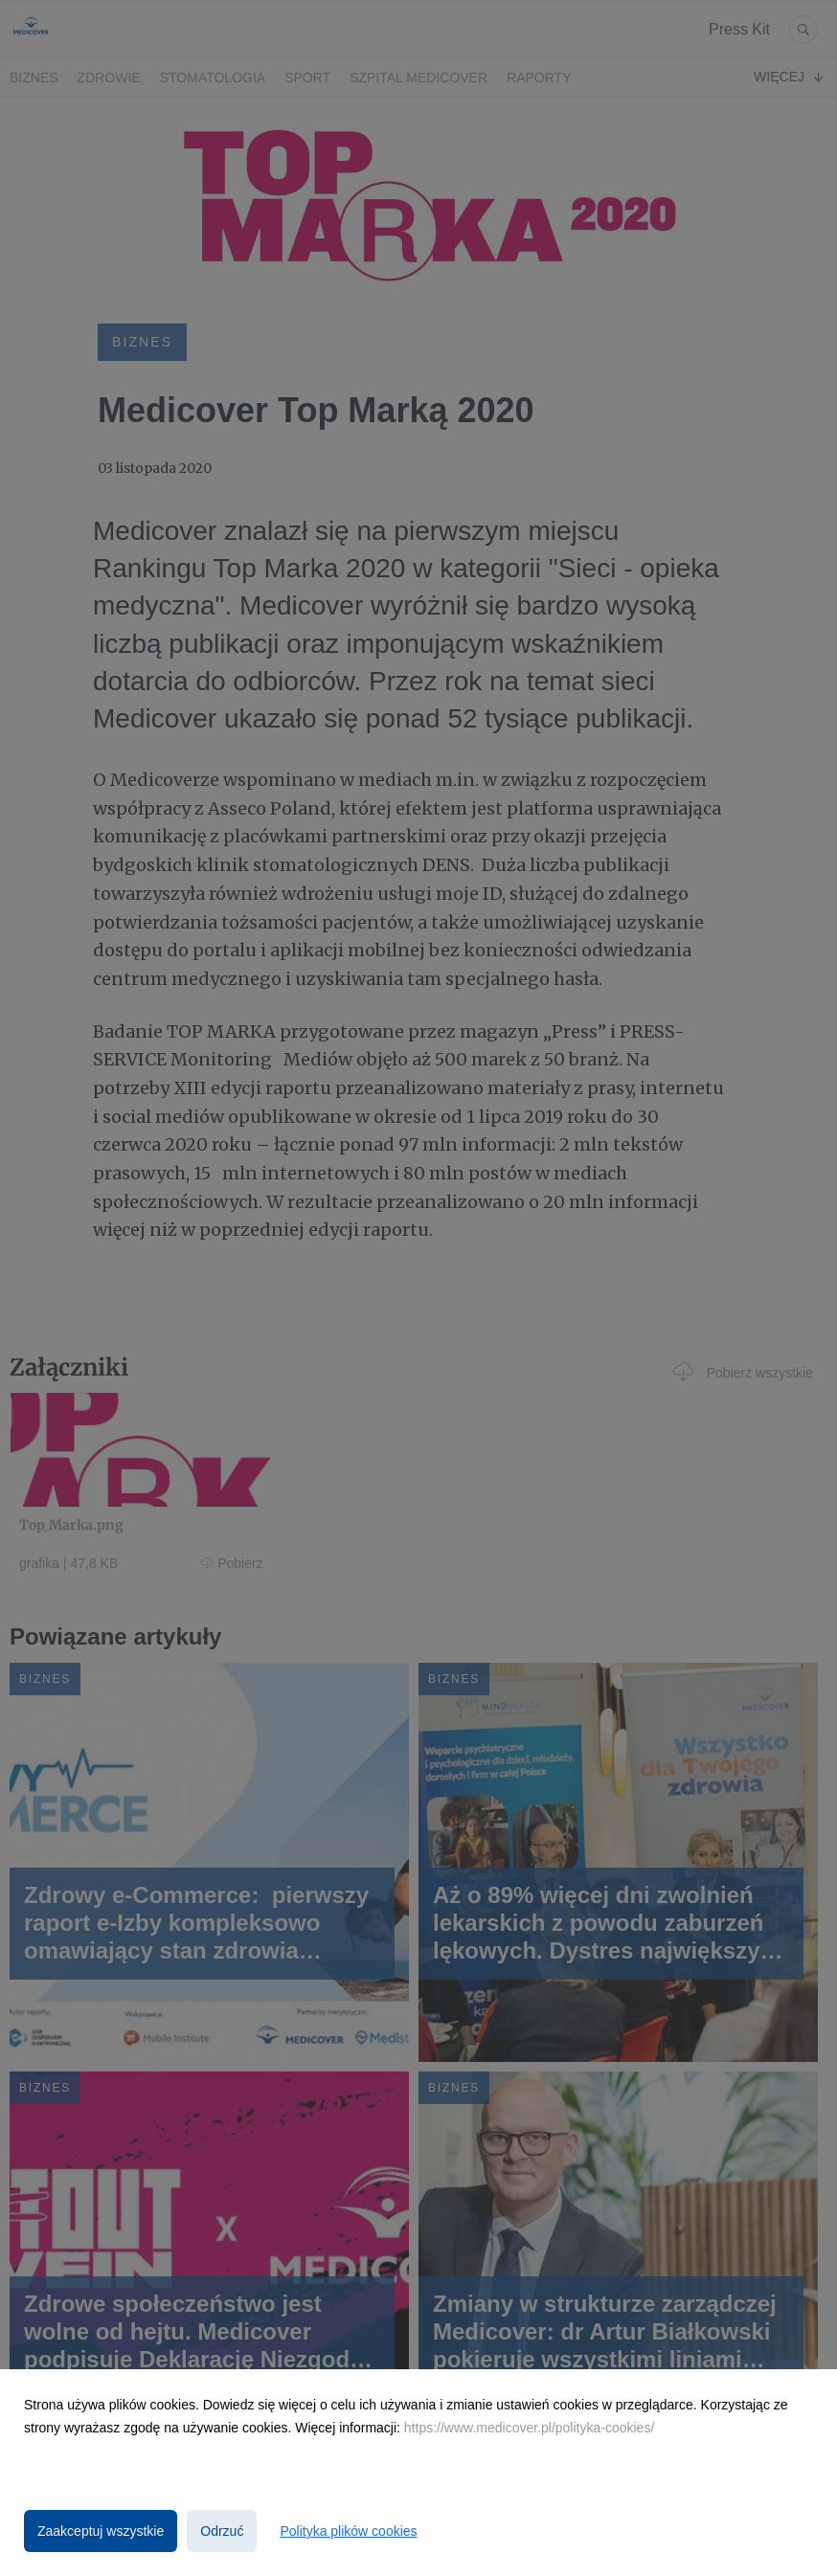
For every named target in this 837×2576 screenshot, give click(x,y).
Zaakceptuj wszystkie (100, 2531)
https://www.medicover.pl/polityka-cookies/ (529, 2427)
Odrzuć (221, 2531)
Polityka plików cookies (348, 2531)
